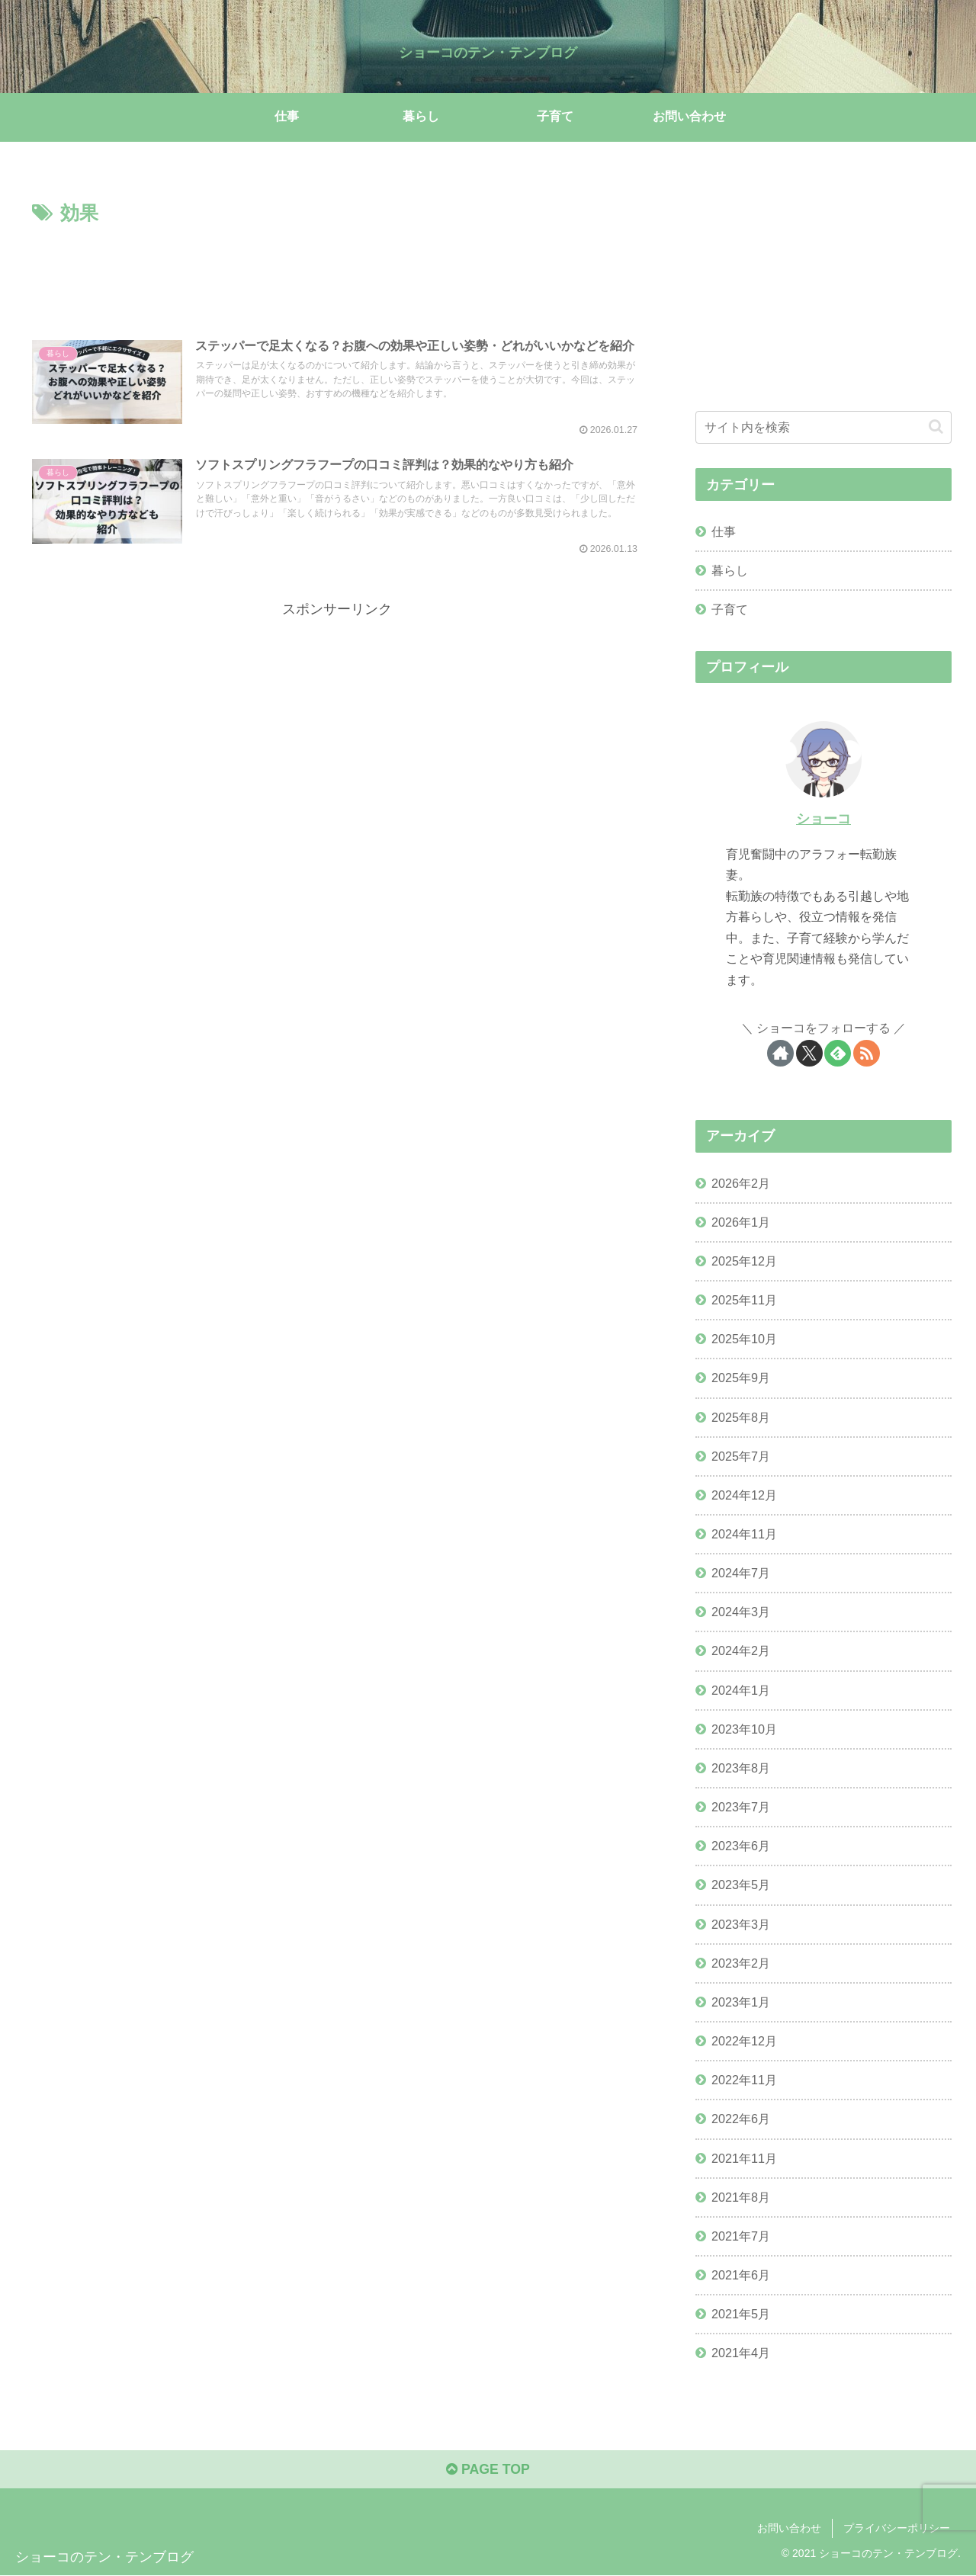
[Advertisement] (337, 271)
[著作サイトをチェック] (780, 1053)
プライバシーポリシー (896, 2529)
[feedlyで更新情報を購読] (837, 1053)
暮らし (729, 570)
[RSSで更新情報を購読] (866, 1053)
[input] (823, 426)
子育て (729, 609)
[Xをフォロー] (809, 1053)
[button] (936, 426)
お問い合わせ (789, 2529)
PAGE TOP (487, 2470)
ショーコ (823, 818)
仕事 (723, 530)
